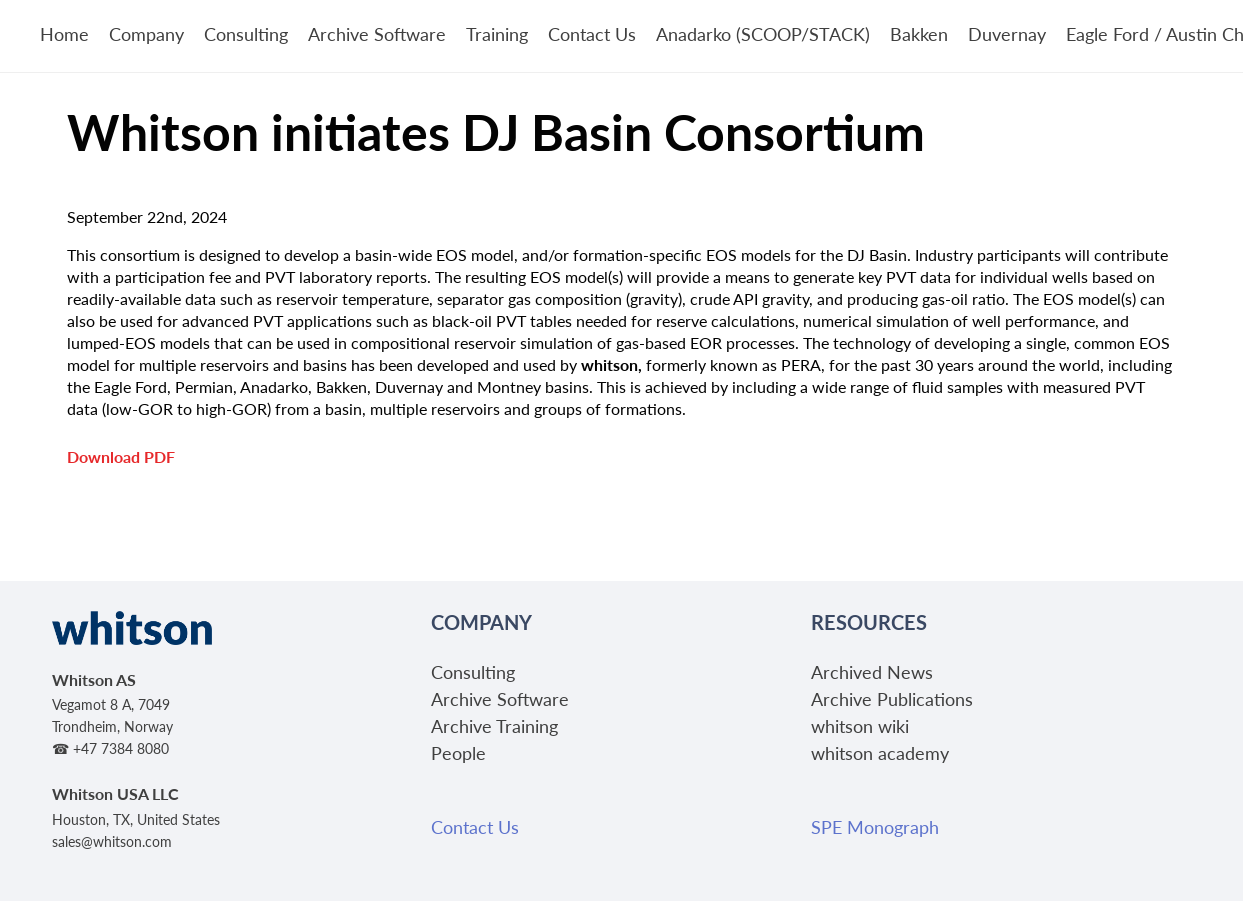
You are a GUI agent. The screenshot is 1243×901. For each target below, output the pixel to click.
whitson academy (880, 752)
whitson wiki (860, 725)
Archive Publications (892, 698)
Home (64, 33)
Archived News (872, 671)
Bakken (919, 33)
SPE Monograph (875, 826)
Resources (869, 622)
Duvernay (1007, 33)
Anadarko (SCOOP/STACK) (763, 33)
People (458, 752)
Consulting (246, 33)
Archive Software (377, 33)
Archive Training (494, 725)
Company (146, 33)
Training (497, 33)
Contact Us (592, 33)
